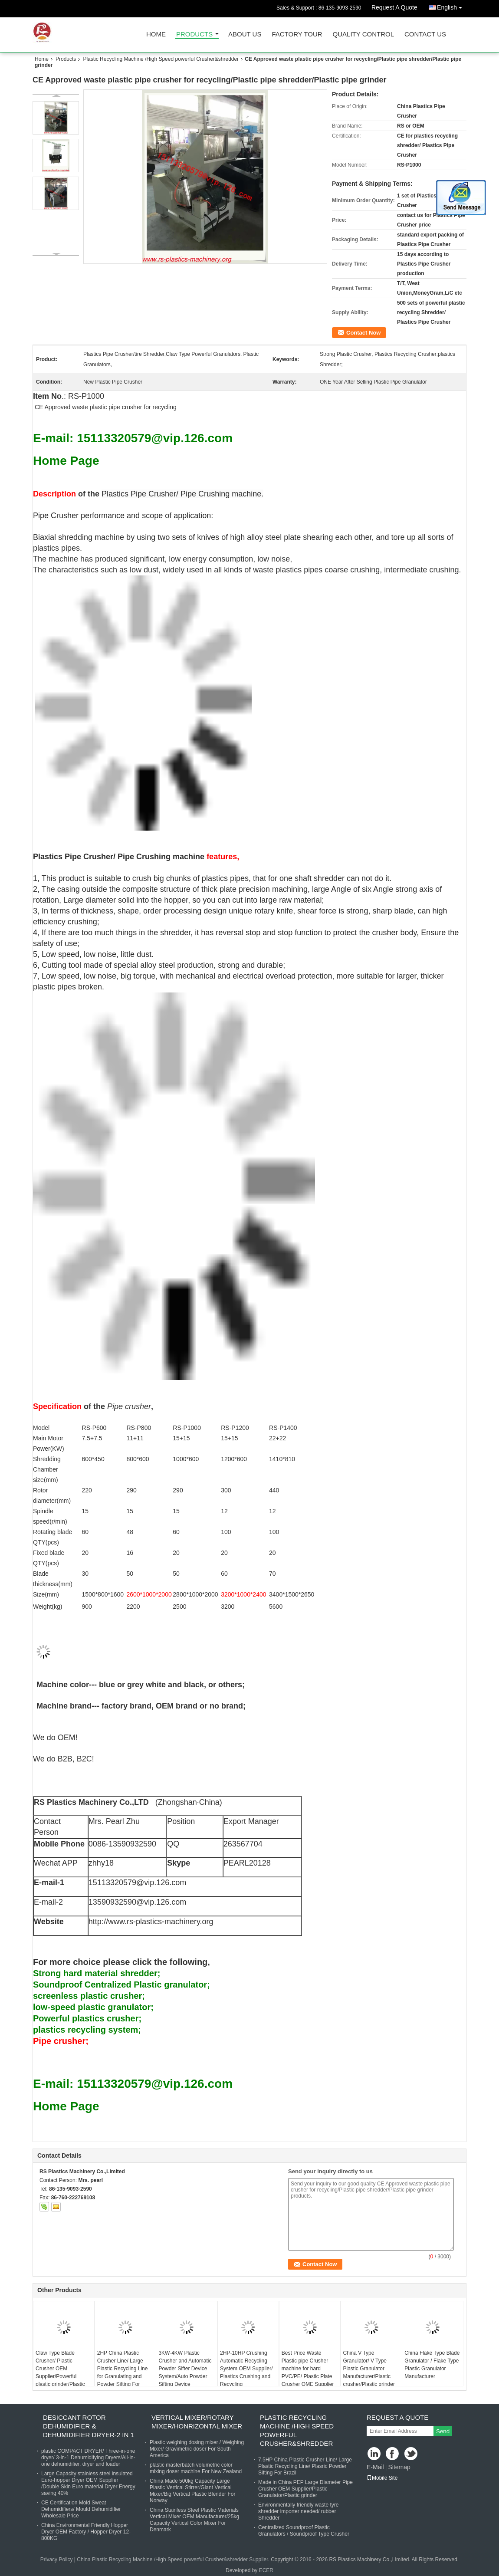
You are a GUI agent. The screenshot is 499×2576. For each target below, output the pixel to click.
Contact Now (363, 332)
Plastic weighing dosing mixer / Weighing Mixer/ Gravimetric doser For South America (197, 2448)
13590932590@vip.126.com (137, 1902)
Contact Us (425, 34)
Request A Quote (394, 7)
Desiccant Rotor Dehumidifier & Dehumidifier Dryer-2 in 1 (88, 2426)
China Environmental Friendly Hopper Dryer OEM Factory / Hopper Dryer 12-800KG (86, 2531)
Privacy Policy (56, 2559)
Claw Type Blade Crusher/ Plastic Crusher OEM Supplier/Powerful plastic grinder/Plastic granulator (60, 2372)
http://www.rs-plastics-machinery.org (151, 1921)
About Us (244, 34)
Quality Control (363, 34)
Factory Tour (297, 34)
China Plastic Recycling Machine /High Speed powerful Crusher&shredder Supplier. (174, 2559)
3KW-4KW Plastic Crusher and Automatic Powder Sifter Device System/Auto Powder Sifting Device (184, 2368)
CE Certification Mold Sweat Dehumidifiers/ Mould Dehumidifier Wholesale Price (81, 2509)
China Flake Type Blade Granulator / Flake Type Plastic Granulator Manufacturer (432, 2364)
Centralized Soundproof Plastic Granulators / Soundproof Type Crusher (303, 2530)
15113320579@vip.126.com (137, 1882)
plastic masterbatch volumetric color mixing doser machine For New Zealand (196, 2468)
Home (156, 34)
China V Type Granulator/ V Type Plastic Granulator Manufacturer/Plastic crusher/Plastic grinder (369, 2368)
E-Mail (375, 2467)
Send (443, 2431)
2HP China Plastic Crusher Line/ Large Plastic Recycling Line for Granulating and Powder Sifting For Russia (122, 2372)
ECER (266, 2570)
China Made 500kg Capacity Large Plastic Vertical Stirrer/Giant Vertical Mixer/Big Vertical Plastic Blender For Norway (192, 2491)
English (451, 6)
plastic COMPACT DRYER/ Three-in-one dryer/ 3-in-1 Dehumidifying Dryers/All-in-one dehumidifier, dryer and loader (88, 2457)
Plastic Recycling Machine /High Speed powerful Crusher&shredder (161, 59)
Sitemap (399, 2467)
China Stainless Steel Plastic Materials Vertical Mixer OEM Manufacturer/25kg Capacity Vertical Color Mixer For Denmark (194, 2520)
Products (194, 34)
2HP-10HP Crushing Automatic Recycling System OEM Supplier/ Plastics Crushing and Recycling (246, 2368)
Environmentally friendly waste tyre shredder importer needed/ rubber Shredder (298, 2511)
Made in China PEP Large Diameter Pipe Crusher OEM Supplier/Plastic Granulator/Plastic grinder (305, 2488)
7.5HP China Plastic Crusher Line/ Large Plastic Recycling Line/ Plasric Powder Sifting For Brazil (305, 2466)
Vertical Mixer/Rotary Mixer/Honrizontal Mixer (196, 2422)
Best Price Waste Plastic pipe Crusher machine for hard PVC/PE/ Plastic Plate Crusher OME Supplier (308, 2368)
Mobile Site (382, 2478)
